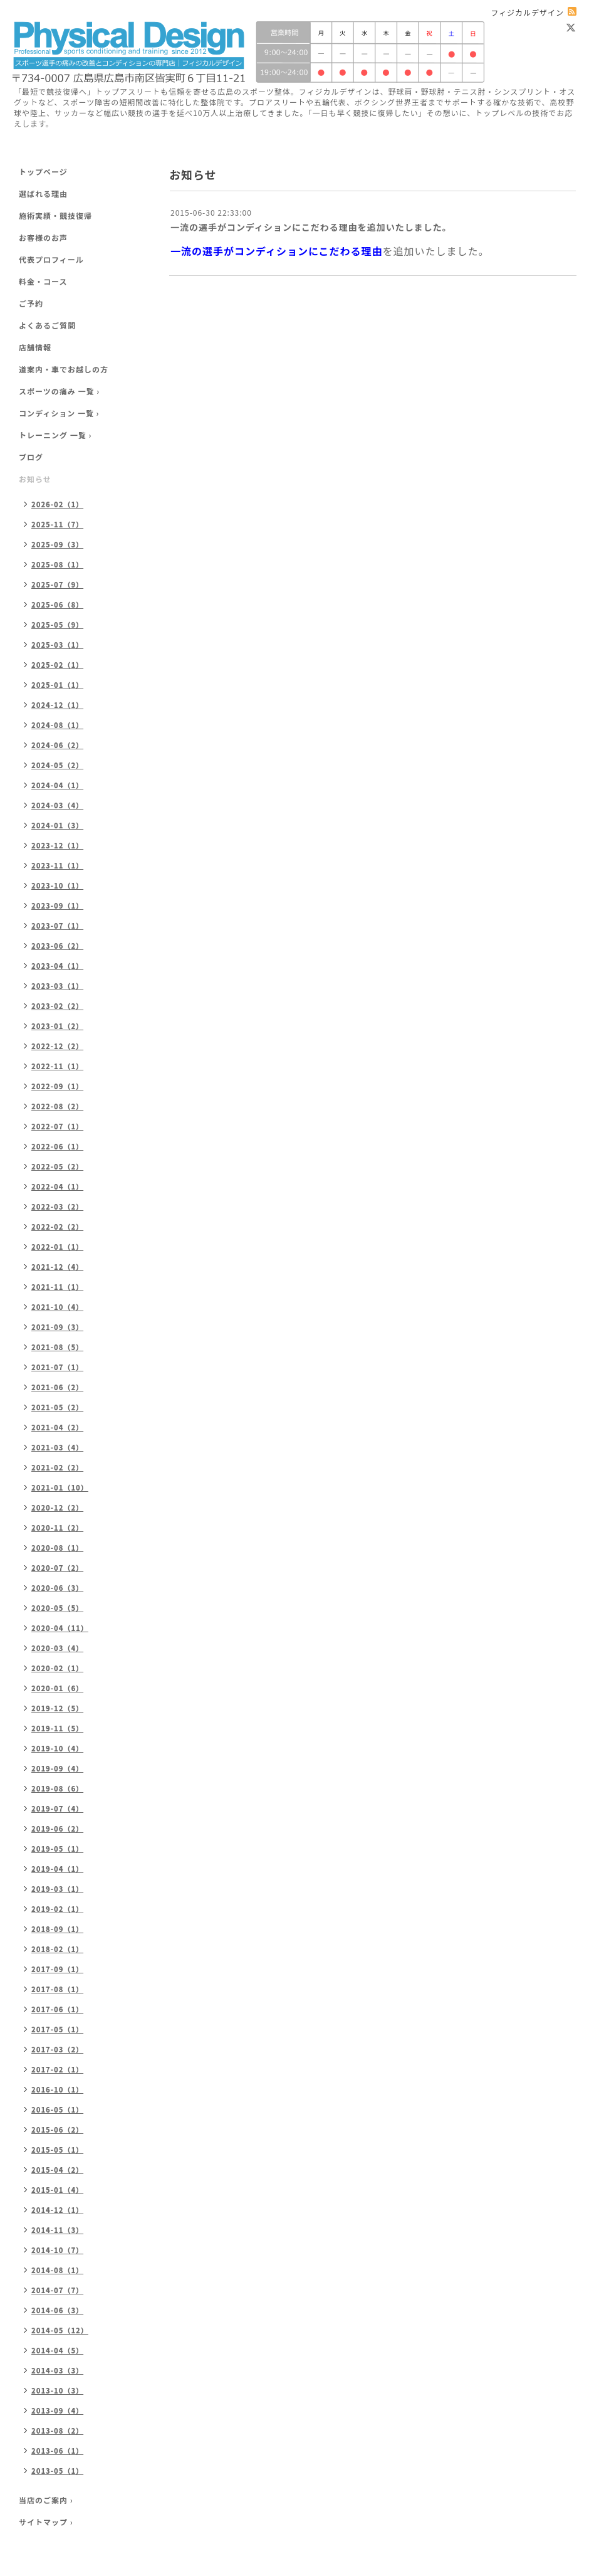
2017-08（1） (57, 1989)
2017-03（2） (57, 2049)
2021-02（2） (57, 1467)
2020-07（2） (57, 1568)
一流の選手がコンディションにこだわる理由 (276, 250)
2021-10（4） (57, 1307)
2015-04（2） (57, 2170)
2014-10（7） (57, 2250)
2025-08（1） (57, 564)
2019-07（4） (57, 1808)
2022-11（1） (57, 1066)
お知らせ (35, 478)
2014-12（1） (57, 2210)
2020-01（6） (57, 1688)
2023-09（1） (57, 905)
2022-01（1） (57, 1247)
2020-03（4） (57, 1648)
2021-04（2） (57, 1427)
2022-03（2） (57, 1206)
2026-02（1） (57, 504)
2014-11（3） (57, 2230)
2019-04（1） (57, 1869)
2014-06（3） (57, 2310)
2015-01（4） (57, 2190)
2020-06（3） (57, 1588)
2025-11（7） (57, 524)
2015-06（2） (57, 2130)
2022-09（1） (57, 1086)
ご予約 (31, 303)
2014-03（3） (57, 2370)
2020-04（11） (59, 1628)
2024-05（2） (57, 765)
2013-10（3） (57, 2390)
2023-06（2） (57, 946)
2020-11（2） (57, 1528)
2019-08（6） (57, 1788)
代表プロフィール (51, 259)
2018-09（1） (57, 1929)
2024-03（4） (57, 805)
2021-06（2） (57, 1387)
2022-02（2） (57, 1227)
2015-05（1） (57, 2150)
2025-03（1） (57, 645)
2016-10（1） (57, 2089)
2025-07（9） (57, 584)
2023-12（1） (57, 845)
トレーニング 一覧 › (55, 435)
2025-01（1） (57, 685)
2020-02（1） (57, 1668)
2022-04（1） (57, 1186)
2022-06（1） (57, 1146)
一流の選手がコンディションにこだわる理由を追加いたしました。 (311, 227)
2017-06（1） (57, 2009)
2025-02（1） (57, 665)
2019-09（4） (57, 1768)
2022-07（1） (57, 1126)
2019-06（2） (57, 1829)
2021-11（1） (57, 1287)
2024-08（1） (57, 725)
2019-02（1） (57, 1909)
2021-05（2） (57, 1407)
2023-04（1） (57, 966)
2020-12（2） (57, 1507)
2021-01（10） (59, 1487)
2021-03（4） (57, 1447)
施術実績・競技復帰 (55, 215)
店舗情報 (35, 347)
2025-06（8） (57, 604)
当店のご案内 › (46, 2499)
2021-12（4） (57, 1267)
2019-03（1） (57, 1889)
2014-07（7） (57, 2290)
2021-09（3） (57, 1327)
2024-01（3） (57, 825)
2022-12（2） (57, 1046)
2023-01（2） (57, 1026)
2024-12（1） (57, 705)
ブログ (31, 456)
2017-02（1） (57, 2069)
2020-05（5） (57, 1608)
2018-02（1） (57, 1949)
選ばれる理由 (43, 193)
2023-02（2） (57, 1006)
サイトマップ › (46, 2521)
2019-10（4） (57, 1748)
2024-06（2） (57, 745)
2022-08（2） (57, 1106)
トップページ (43, 171)
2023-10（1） (57, 885)
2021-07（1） (57, 1367)
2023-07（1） (57, 926)
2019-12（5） (57, 1708)
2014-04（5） (57, 2350)
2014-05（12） (59, 2330)
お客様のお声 (43, 237)
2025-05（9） (57, 625)
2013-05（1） (57, 2471)
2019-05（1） (57, 1849)
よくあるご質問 (47, 325)
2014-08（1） (57, 2270)
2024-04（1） (57, 785)
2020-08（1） (57, 1548)
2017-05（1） (57, 2029)
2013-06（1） (57, 2451)
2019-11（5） (57, 1728)
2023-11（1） (57, 865)
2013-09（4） (57, 2410)
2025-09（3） (57, 544)
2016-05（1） (57, 2109)
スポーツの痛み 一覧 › (59, 391)
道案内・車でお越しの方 (63, 369)
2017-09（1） (57, 1969)
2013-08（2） (57, 2431)
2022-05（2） (57, 1166)
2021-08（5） (57, 1347)
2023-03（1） (57, 986)
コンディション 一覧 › (59, 413)
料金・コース (43, 281)
